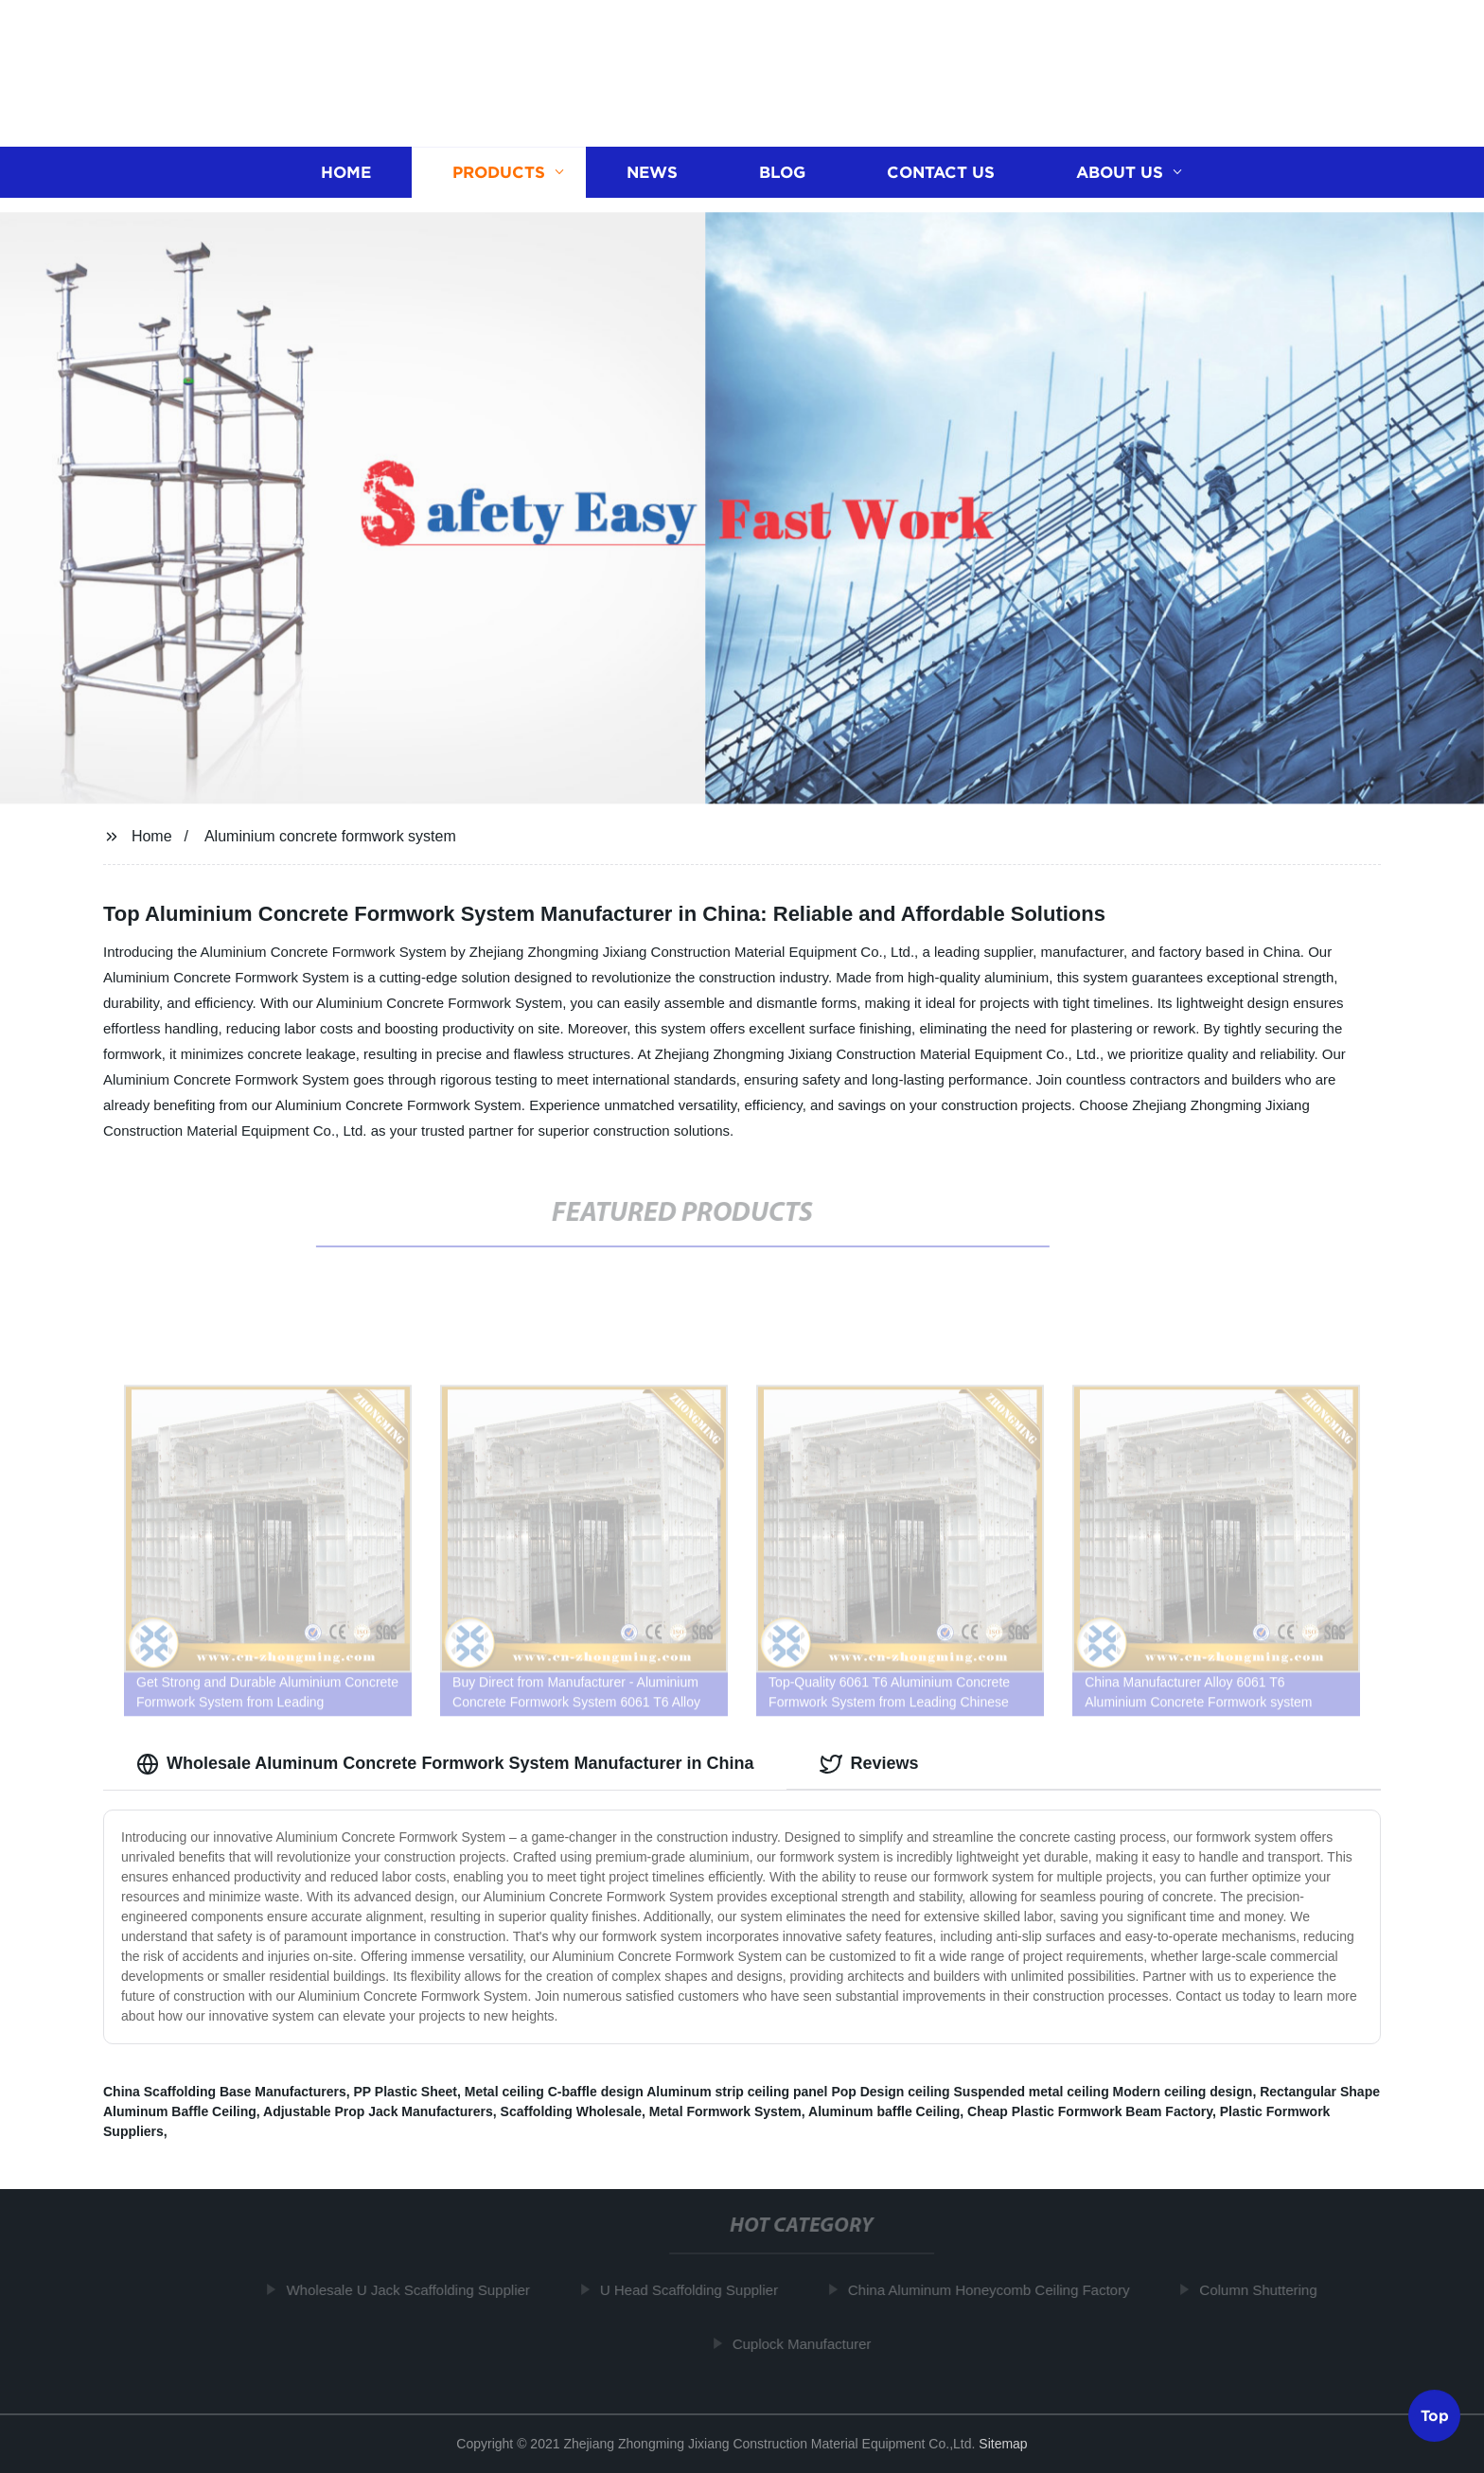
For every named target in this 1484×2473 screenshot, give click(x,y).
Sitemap (1003, 2443)
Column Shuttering (1263, 2290)
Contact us (941, 171)
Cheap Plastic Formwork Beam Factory (1089, 2111)
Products (498, 171)
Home (346, 171)
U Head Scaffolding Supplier (695, 2290)
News (652, 171)
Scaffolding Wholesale (571, 2111)
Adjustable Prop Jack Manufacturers (378, 2111)
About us (1119, 171)
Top (1435, 2415)
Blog (782, 171)
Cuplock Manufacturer (807, 2344)
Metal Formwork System (725, 2111)
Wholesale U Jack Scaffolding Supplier (413, 2290)
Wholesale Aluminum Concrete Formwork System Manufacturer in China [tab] (444, 1764)
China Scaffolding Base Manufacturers (224, 2091)
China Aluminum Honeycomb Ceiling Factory (995, 2290)
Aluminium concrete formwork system (330, 836)
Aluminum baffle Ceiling (884, 2111)
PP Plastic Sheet (405, 2091)
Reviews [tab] (869, 1764)
